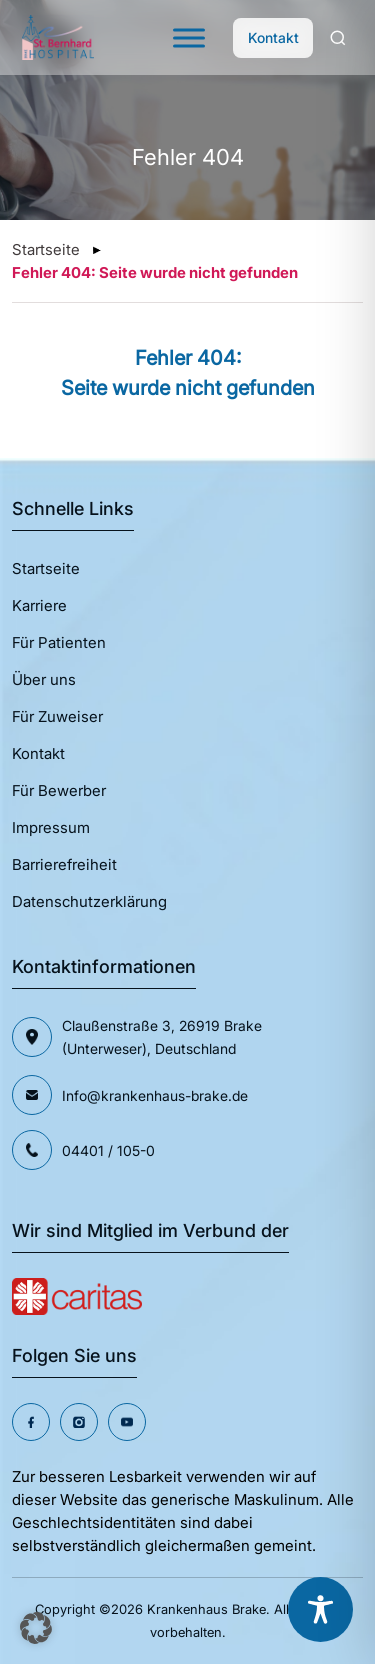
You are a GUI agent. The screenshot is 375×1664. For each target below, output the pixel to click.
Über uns (44, 679)
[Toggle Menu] (189, 37)
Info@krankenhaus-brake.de (155, 1095)
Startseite (46, 249)
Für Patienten (59, 642)
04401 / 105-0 (108, 1150)
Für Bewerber (59, 790)
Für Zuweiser (57, 716)
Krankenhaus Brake (206, 1609)
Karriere (39, 605)
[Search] (338, 38)
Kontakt (273, 37)
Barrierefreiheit (64, 864)
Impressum (51, 827)
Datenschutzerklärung (89, 901)
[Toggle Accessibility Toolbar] (320, 1609)
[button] (36, 1628)
